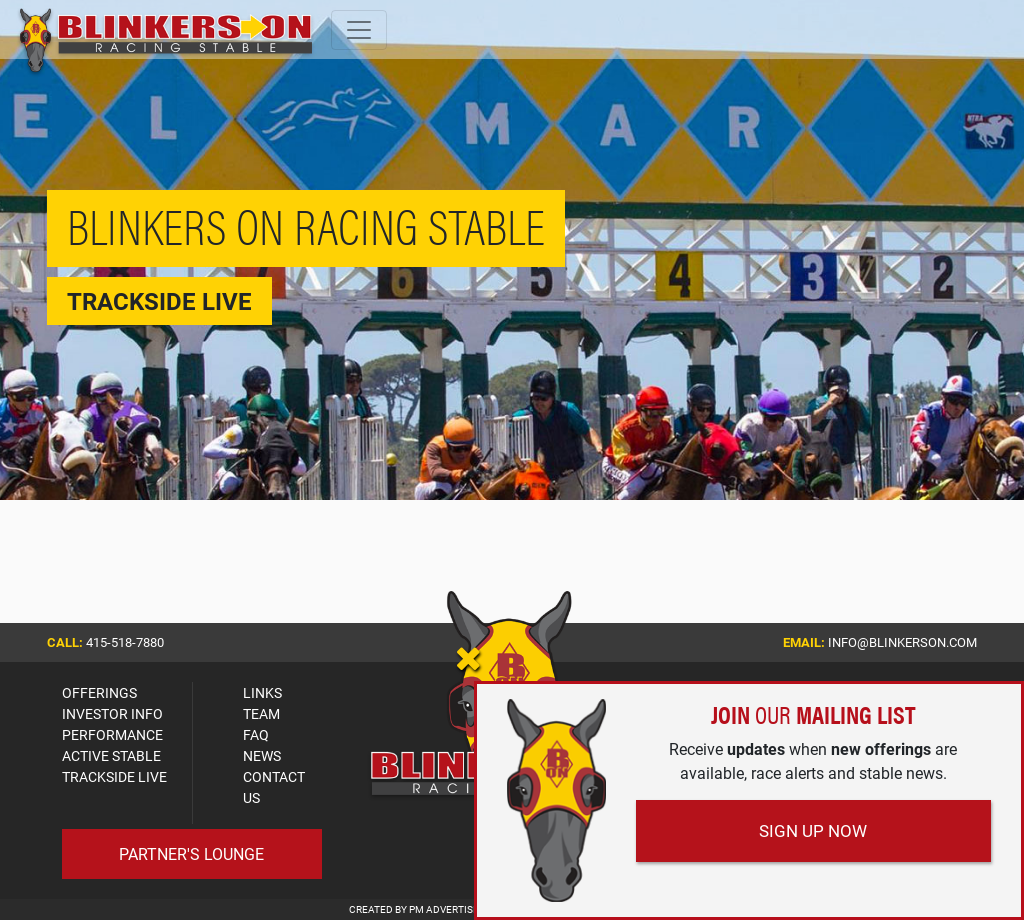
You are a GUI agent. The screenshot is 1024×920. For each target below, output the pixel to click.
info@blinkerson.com (902, 642)
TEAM (261, 713)
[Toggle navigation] (359, 30)
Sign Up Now (813, 830)
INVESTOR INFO (112, 713)
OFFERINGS (99, 692)
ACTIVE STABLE (111, 755)
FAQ (256, 734)
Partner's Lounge (191, 853)
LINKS (262, 692)
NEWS (262, 755)
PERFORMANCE (112, 734)
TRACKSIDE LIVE (114, 776)
